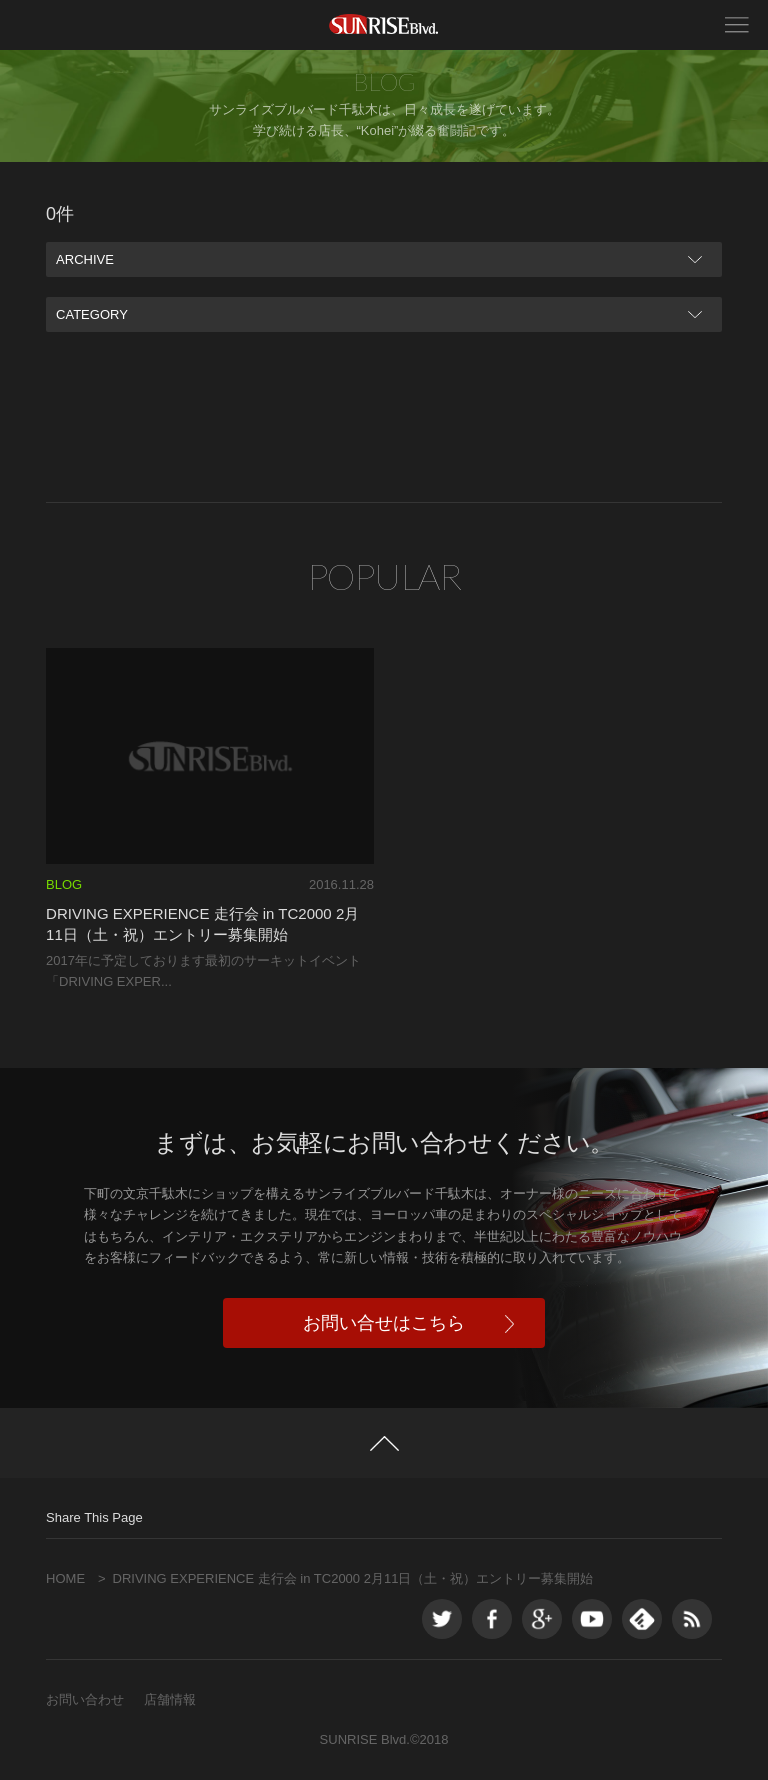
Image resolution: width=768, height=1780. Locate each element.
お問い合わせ (85, 1699)
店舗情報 (170, 1699)
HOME (65, 1578)
